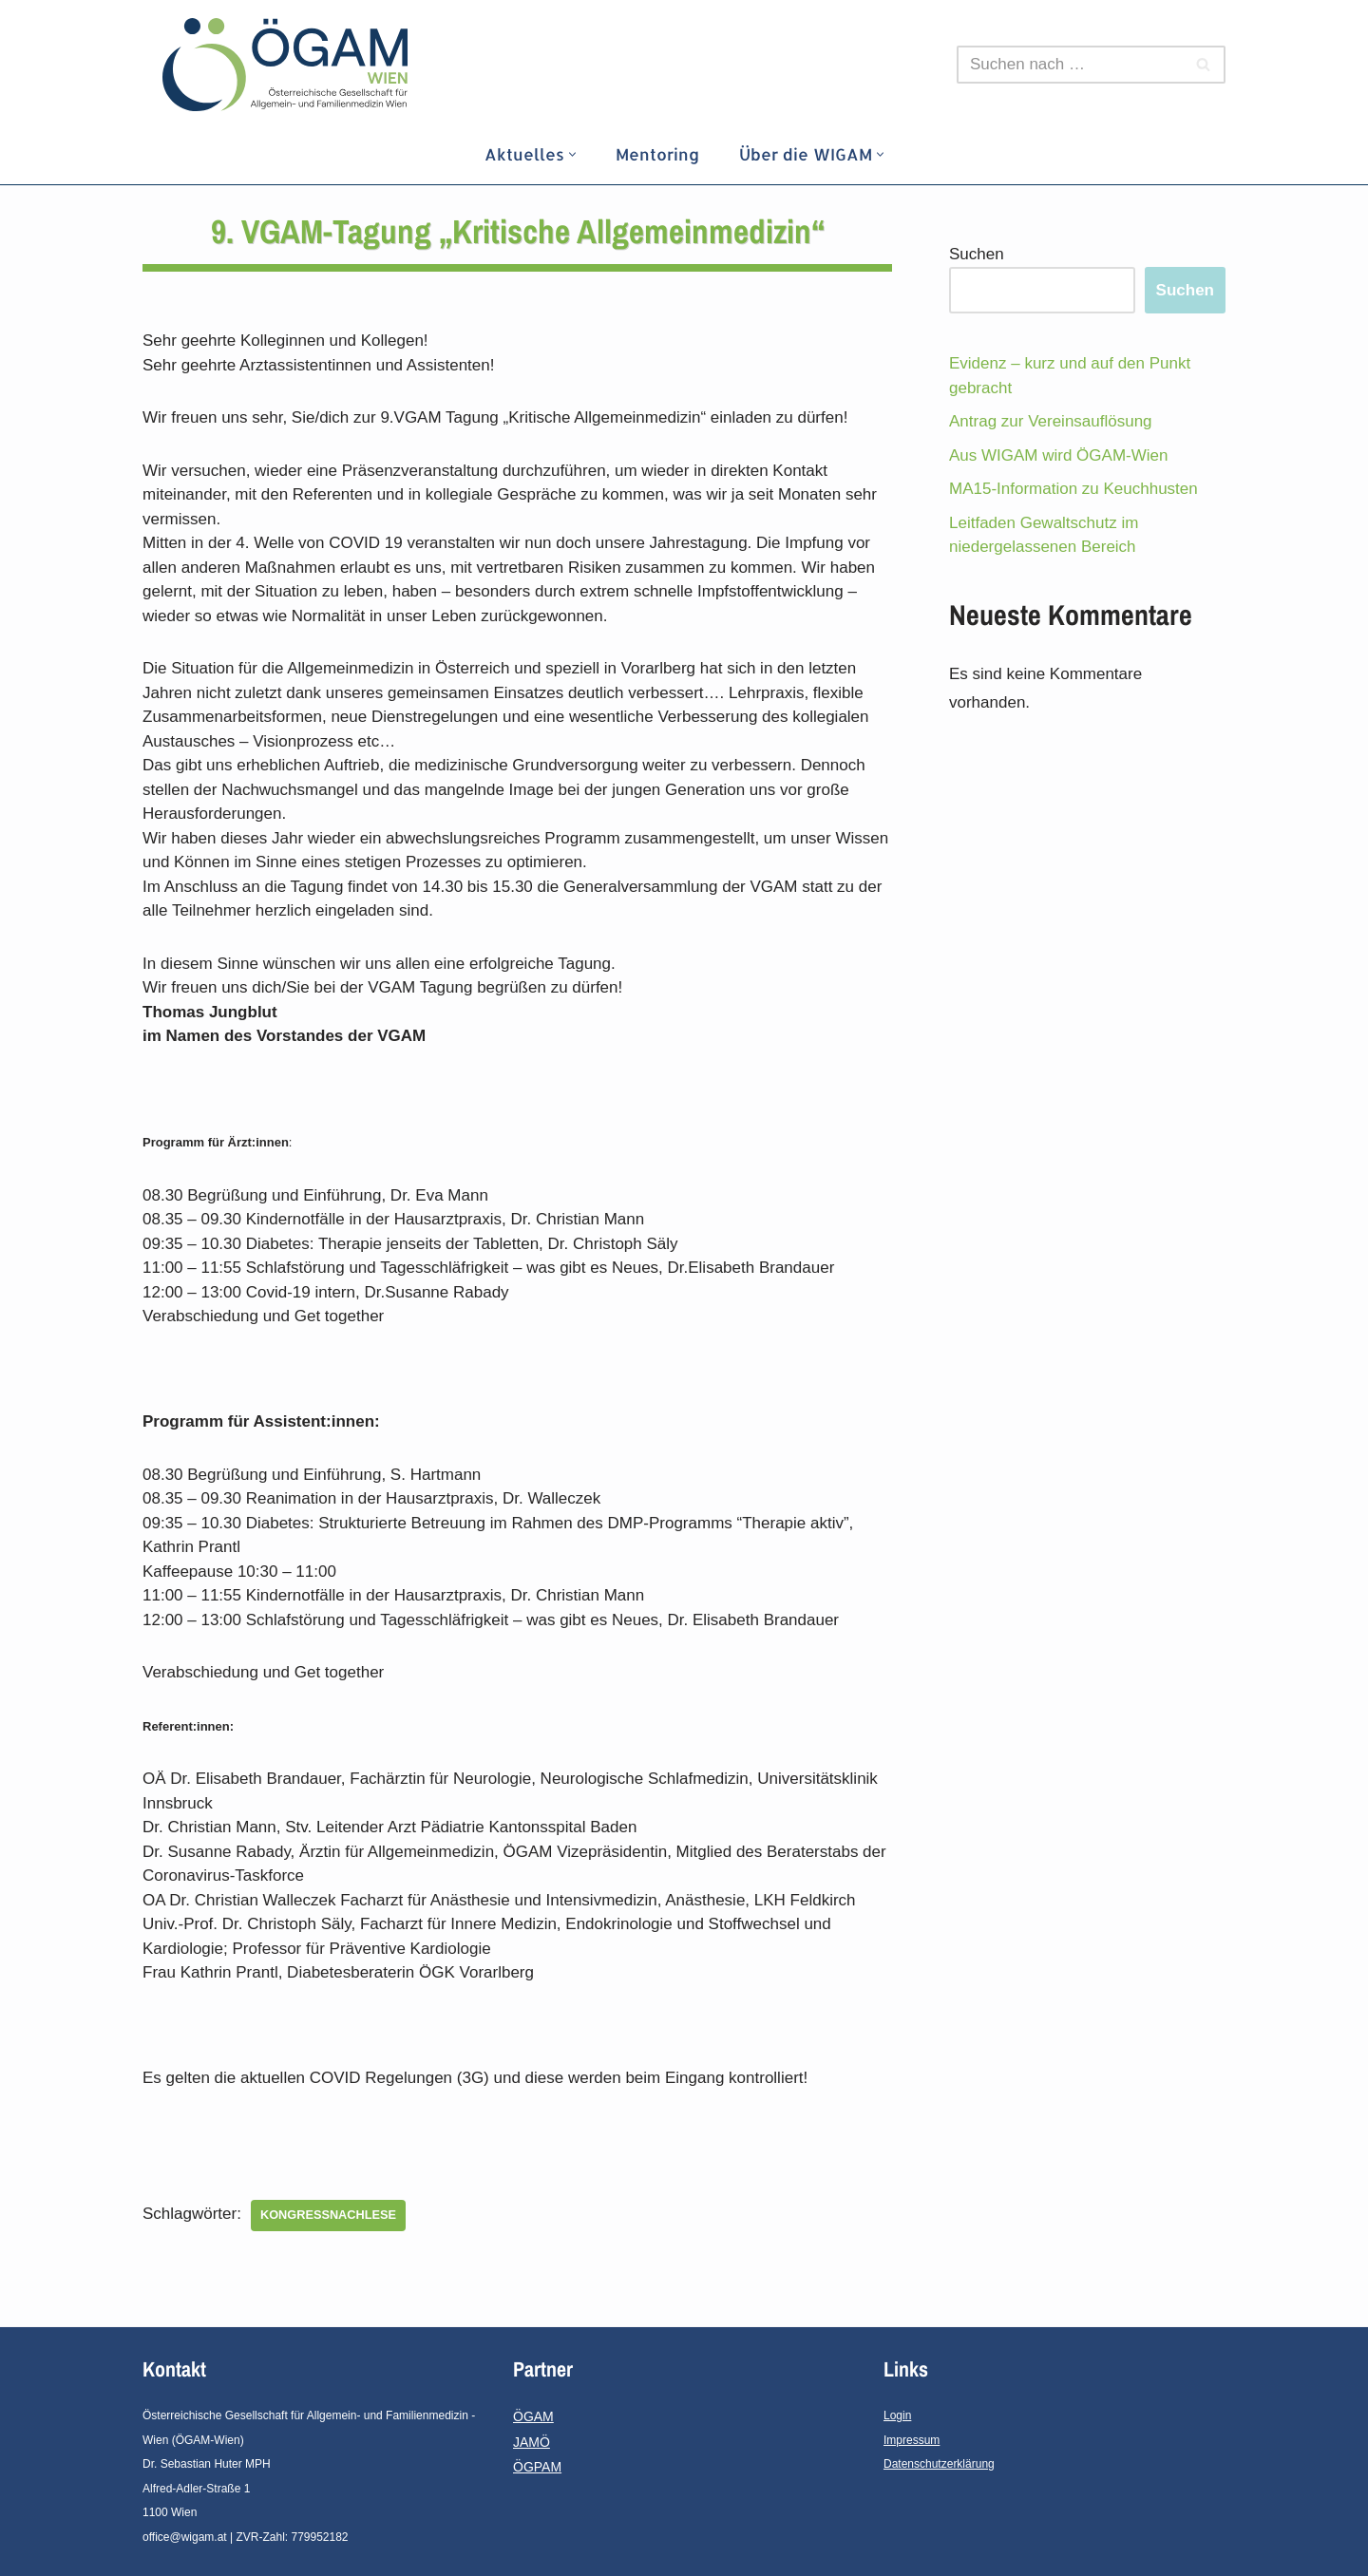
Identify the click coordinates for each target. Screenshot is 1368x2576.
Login (897, 2415)
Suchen (976, 254)
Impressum (912, 2440)
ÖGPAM (537, 2466)
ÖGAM (533, 2416)
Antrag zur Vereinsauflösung (1050, 421)
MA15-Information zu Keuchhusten (1073, 489)
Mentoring (657, 153)
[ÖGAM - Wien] (289, 64)
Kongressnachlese (328, 2214)
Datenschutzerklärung (939, 2464)
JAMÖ (531, 2442)
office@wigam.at (184, 2537)
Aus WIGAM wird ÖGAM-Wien (1058, 455)
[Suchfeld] (1070, 65)
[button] (572, 154)
